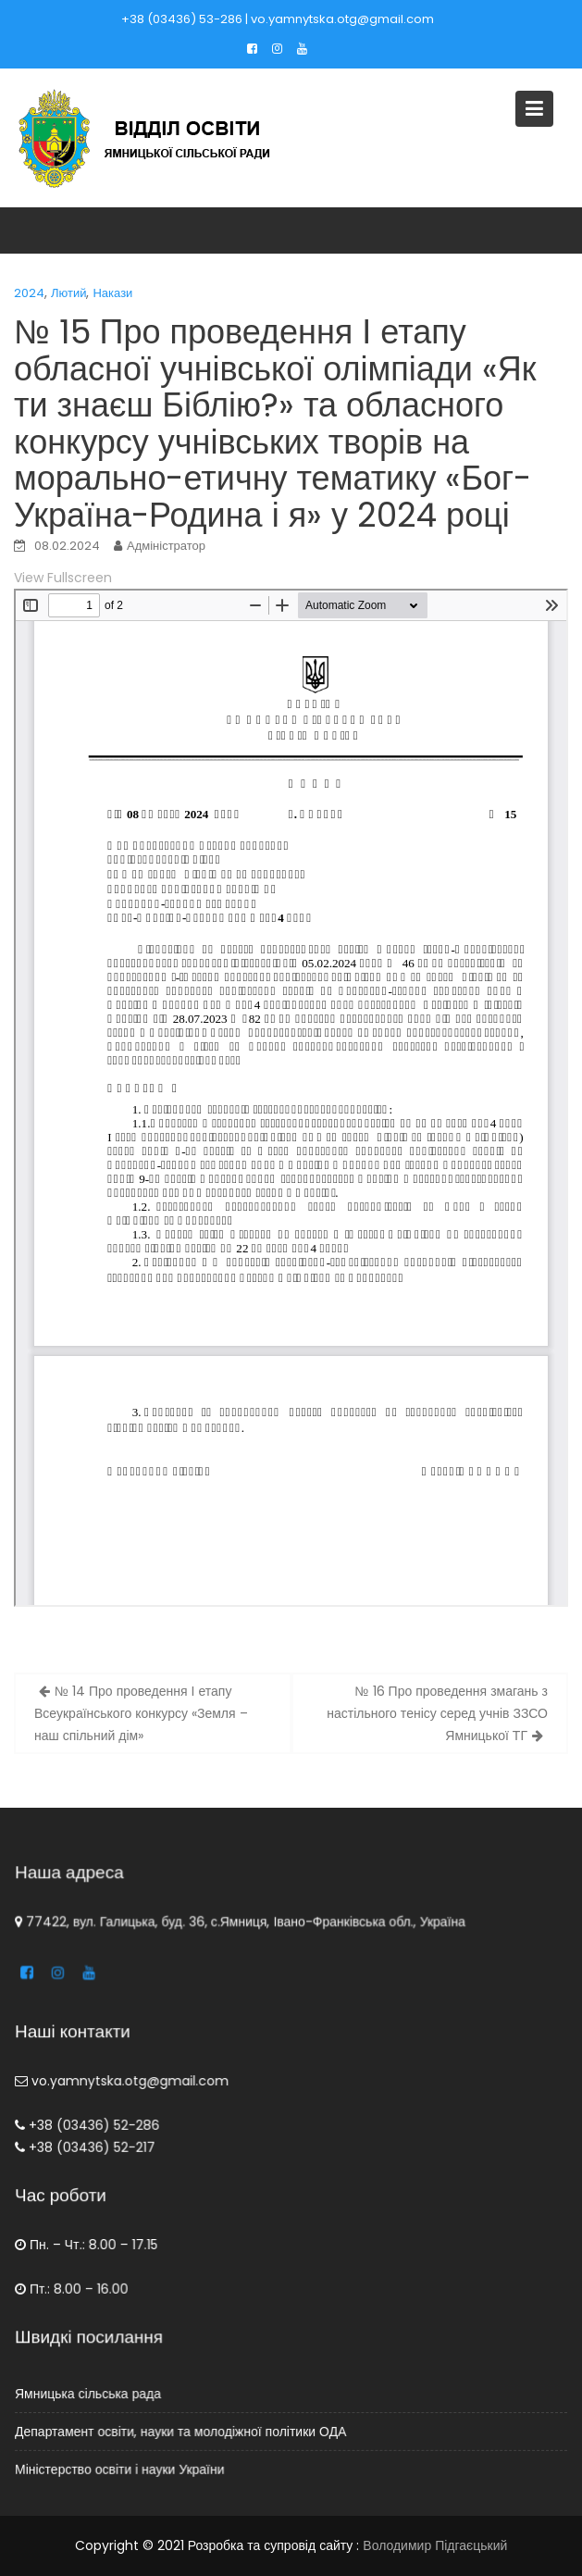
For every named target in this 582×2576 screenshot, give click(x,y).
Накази (112, 293)
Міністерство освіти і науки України (122, 2468)
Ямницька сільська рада (91, 2393)
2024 (29, 293)
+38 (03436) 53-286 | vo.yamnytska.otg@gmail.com (277, 19)
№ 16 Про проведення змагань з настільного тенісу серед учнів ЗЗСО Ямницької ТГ (437, 1713)
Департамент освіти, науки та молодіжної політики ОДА (182, 2431)
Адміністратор (166, 545)
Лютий (68, 293)
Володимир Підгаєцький (435, 2545)
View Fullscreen (63, 577)
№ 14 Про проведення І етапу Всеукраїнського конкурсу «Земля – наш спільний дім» (141, 1713)
